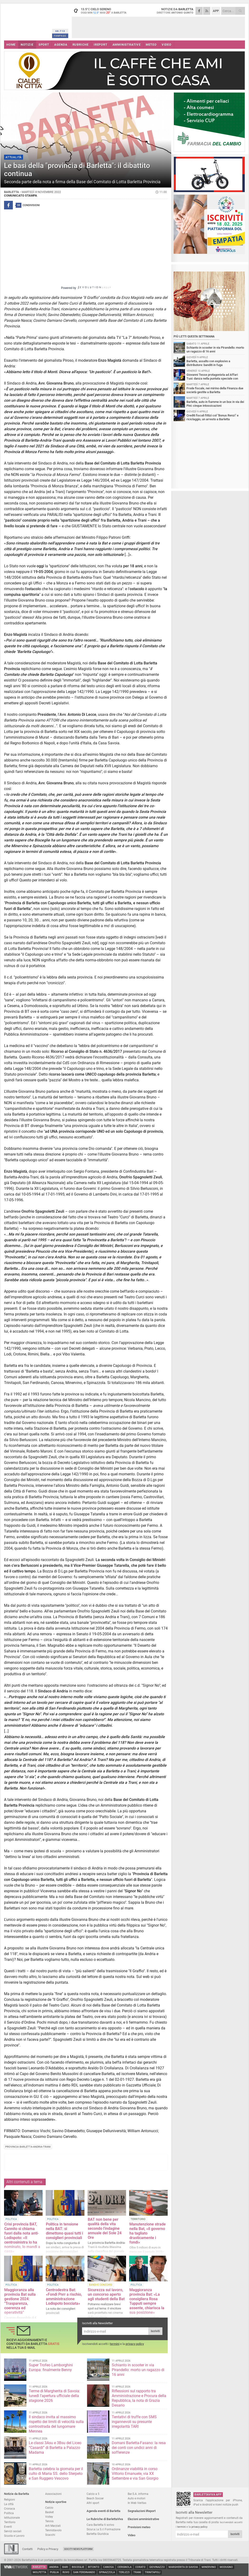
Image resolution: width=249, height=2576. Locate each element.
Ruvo (66, 2572)
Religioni (9, 2499)
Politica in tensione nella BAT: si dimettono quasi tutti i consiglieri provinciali (64, 2231)
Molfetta (39, 2572)
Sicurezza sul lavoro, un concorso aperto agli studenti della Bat (106, 2294)
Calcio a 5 (93, 2494)
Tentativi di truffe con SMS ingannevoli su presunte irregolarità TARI (134, 2422)
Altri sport (93, 2503)
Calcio (49, 2507)
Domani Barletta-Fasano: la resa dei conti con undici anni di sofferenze (139, 2448)
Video (131, 2535)
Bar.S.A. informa (138, 2494)
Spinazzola (107, 2572)
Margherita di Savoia (183, 2567)
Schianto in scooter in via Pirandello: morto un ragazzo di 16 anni (138, 2370)
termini (114, 2344)
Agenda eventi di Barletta (103, 2511)
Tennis (49, 2521)
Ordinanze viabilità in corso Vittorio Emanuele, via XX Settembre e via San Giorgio (135, 2474)
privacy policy (135, 2344)
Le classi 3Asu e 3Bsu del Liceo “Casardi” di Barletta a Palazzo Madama (55, 2448)
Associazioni (53, 2494)
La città (9, 2504)
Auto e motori (136, 2498)
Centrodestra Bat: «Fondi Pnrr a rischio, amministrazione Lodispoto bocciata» (64, 2297)
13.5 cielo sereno (101, 10)
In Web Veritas (137, 2503)
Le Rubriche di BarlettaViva (105, 2519)
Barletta (39, 2567)
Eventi (8, 2526)
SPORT (44, 44)
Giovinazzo (157, 2567)
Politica (9, 2513)
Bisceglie (78, 2567)
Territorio (9, 2522)
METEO (151, 44)
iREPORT (100, 44)
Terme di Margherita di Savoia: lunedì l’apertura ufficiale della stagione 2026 (54, 2396)
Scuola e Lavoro (14, 2535)
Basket (49, 2512)
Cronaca (9, 2508)
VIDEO (166, 44)
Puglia (54, 2572)
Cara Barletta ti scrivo (100, 2525)
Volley (49, 2516)
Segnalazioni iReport (142, 2511)
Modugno (226, 2567)
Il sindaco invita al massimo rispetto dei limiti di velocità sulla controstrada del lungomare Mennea (56, 2424)
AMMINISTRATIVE (126, 44)
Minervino (209, 2567)
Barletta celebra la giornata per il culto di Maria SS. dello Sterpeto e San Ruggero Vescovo (56, 2474)
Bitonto (93, 2567)
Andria (54, 2567)
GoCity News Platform (78, 2549)
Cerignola (124, 2567)
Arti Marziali (53, 2525)
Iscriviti (155, 2331)
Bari (65, 2567)
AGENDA (61, 44)
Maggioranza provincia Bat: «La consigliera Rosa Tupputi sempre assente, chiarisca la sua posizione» (146, 2301)
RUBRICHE (81, 44)
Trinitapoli (152, 2572)
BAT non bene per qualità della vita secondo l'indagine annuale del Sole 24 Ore (105, 2228)
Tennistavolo (53, 2530)
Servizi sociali (12, 2531)
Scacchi (50, 2534)
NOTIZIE (27, 44)
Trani (137, 2572)
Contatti (27, 2549)
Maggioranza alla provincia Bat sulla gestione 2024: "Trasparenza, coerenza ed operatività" (20, 2301)
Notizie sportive (55, 2502)
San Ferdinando (84, 2572)
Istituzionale (12, 2517)
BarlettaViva (27, 21)
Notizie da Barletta (16, 2494)
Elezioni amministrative (143, 2519)
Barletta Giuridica (98, 2534)
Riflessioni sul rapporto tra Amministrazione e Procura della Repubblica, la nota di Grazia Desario (139, 2398)
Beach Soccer (95, 2498)
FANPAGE (60, 36)
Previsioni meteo (139, 2527)
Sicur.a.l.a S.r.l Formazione (103, 2529)
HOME (11, 44)
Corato (140, 2567)
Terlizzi (124, 2572)
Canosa (108, 2567)
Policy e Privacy (47, 2549)
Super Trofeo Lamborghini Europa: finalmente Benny (51, 2367)
